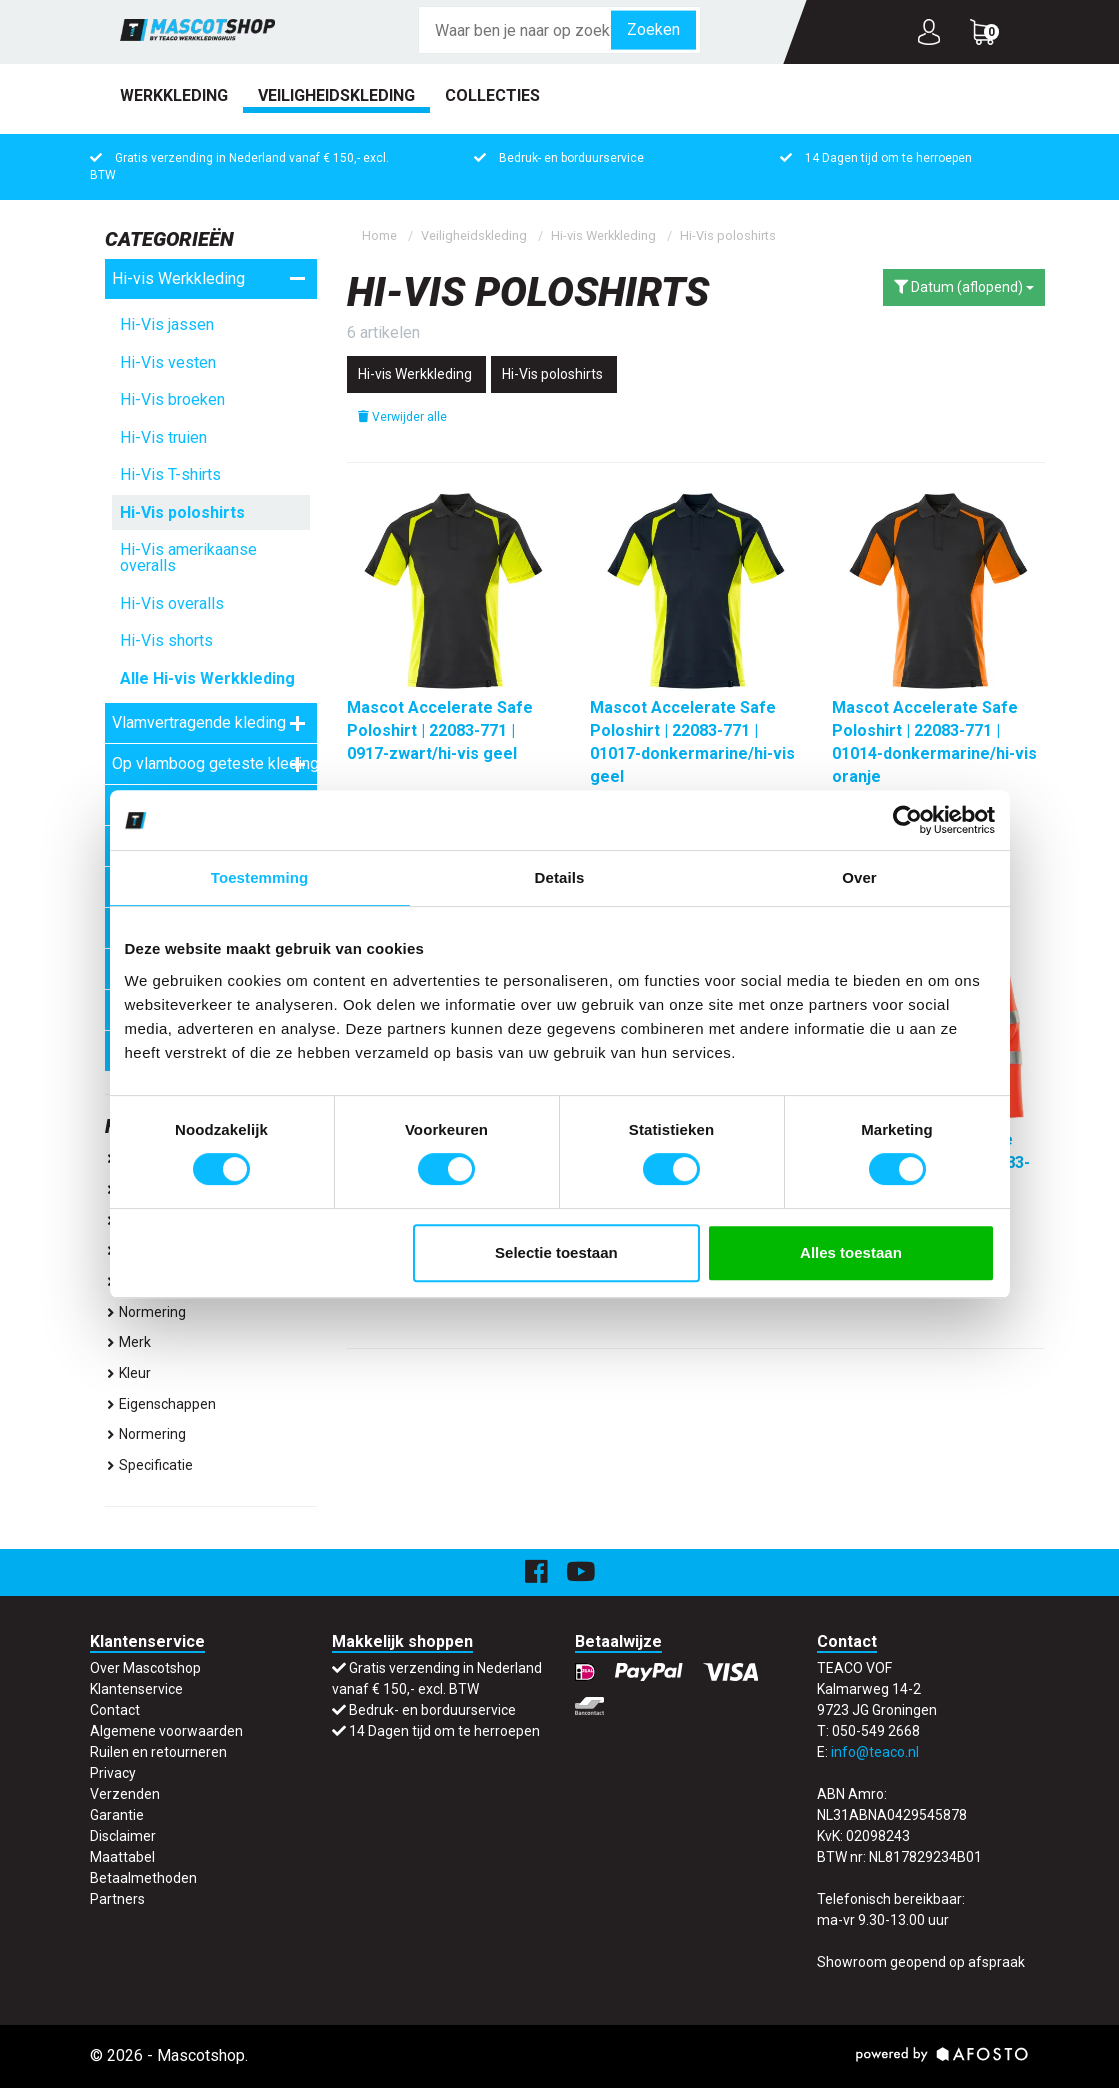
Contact (115, 1710)
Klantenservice (136, 1689)
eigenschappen (160, 1404)
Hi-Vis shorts (166, 640)
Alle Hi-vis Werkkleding (207, 678)
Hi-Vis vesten (168, 362)
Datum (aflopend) (964, 287)
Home (379, 235)
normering (145, 1434)
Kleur (128, 1373)
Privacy (113, 1773)
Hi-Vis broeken (172, 399)
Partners (117, 1899)
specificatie (149, 1465)
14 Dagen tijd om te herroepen (888, 158)
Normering (145, 1312)
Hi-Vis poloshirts (182, 512)
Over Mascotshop (145, 1668)
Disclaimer (123, 1836)
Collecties (492, 95)
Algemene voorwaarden (166, 1731)
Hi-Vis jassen (167, 324)
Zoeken (653, 29)
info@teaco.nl (875, 1752)
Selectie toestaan (556, 1252)
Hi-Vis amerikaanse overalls (188, 557)
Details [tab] (560, 877)
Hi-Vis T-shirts (170, 474)
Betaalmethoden (143, 1878)
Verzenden (125, 1794)
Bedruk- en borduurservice (571, 158)
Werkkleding (174, 95)
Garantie (117, 1815)
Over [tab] (859, 877)
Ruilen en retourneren (158, 1752)
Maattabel (122, 1857)
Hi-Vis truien (163, 437)
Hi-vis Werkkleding (209, 278)
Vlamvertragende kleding (209, 723)
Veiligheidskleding (336, 95)
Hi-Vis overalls (172, 603)
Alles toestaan (851, 1252)
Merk (128, 1342)
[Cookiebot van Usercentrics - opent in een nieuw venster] (907, 820)
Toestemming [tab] (260, 877)
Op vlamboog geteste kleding (215, 764)
